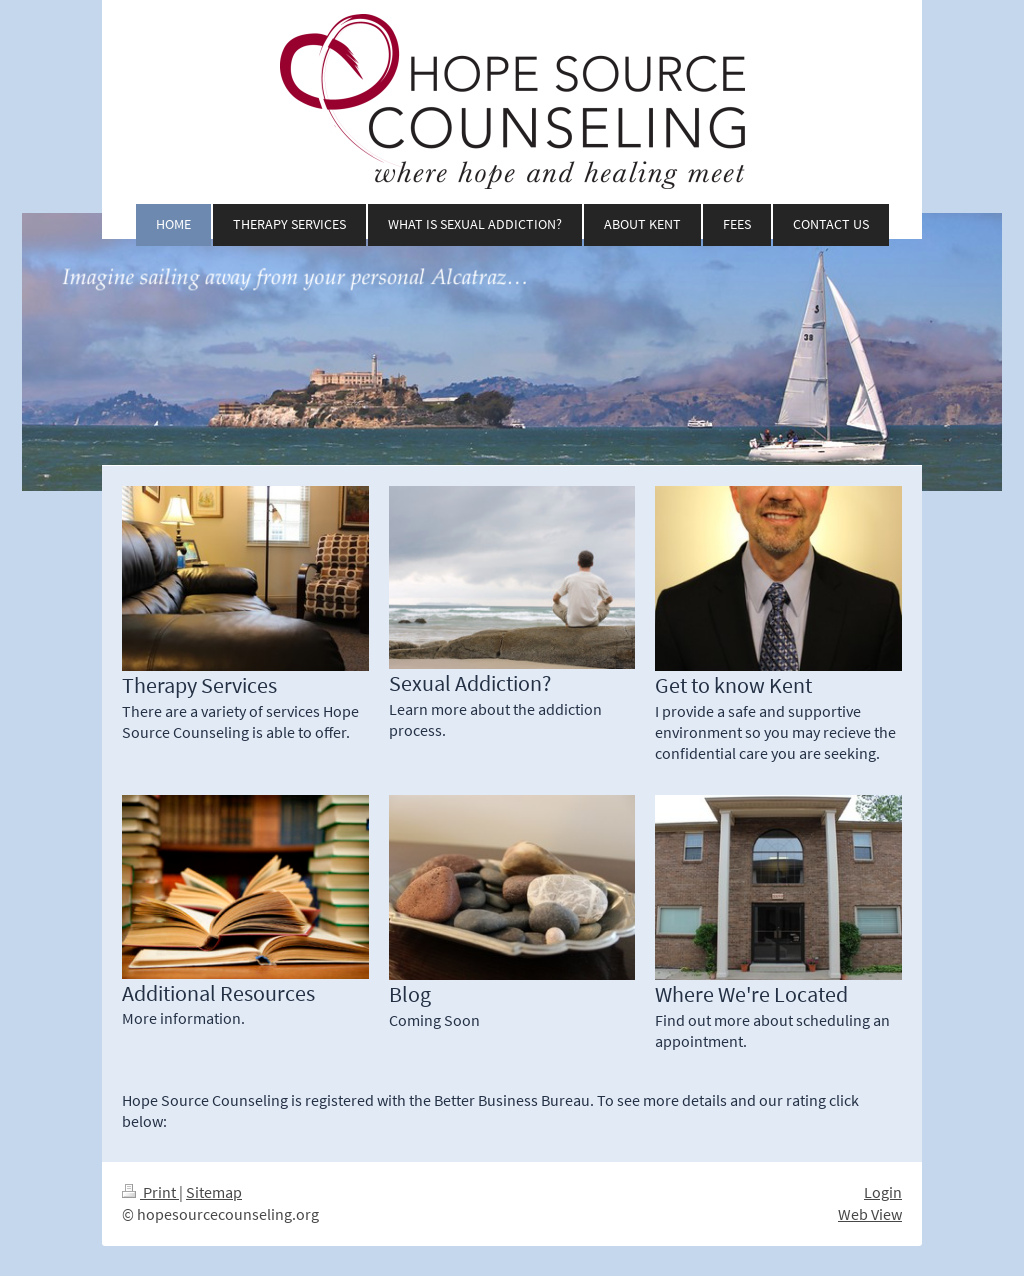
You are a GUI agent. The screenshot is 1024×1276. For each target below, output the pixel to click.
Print (150, 1192)
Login (883, 1192)
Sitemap (214, 1192)
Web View (870, 1214)
